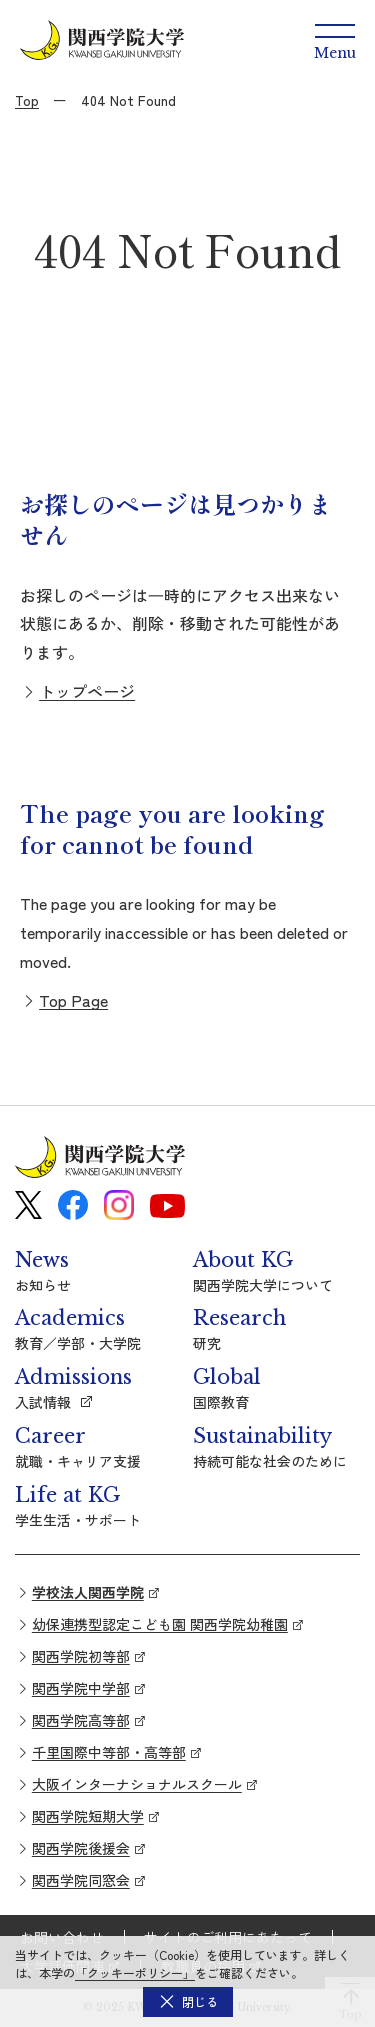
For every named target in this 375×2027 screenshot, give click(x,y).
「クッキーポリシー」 (135, 1972)
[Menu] (335, 40)
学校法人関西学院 (88, 1592)
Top (27, 100)
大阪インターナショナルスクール (137, 1784)
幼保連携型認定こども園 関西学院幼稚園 (160, 1624)
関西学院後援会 (81, 1848)
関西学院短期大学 (88, 1816)
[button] (188, 2002)
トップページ (87, 691)
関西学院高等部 (81, 1720)
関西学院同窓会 (81, 1880)
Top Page (73, 1000)
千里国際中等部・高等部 (109, 1752)
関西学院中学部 (81, 1688)
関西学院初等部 (81, 1656)
